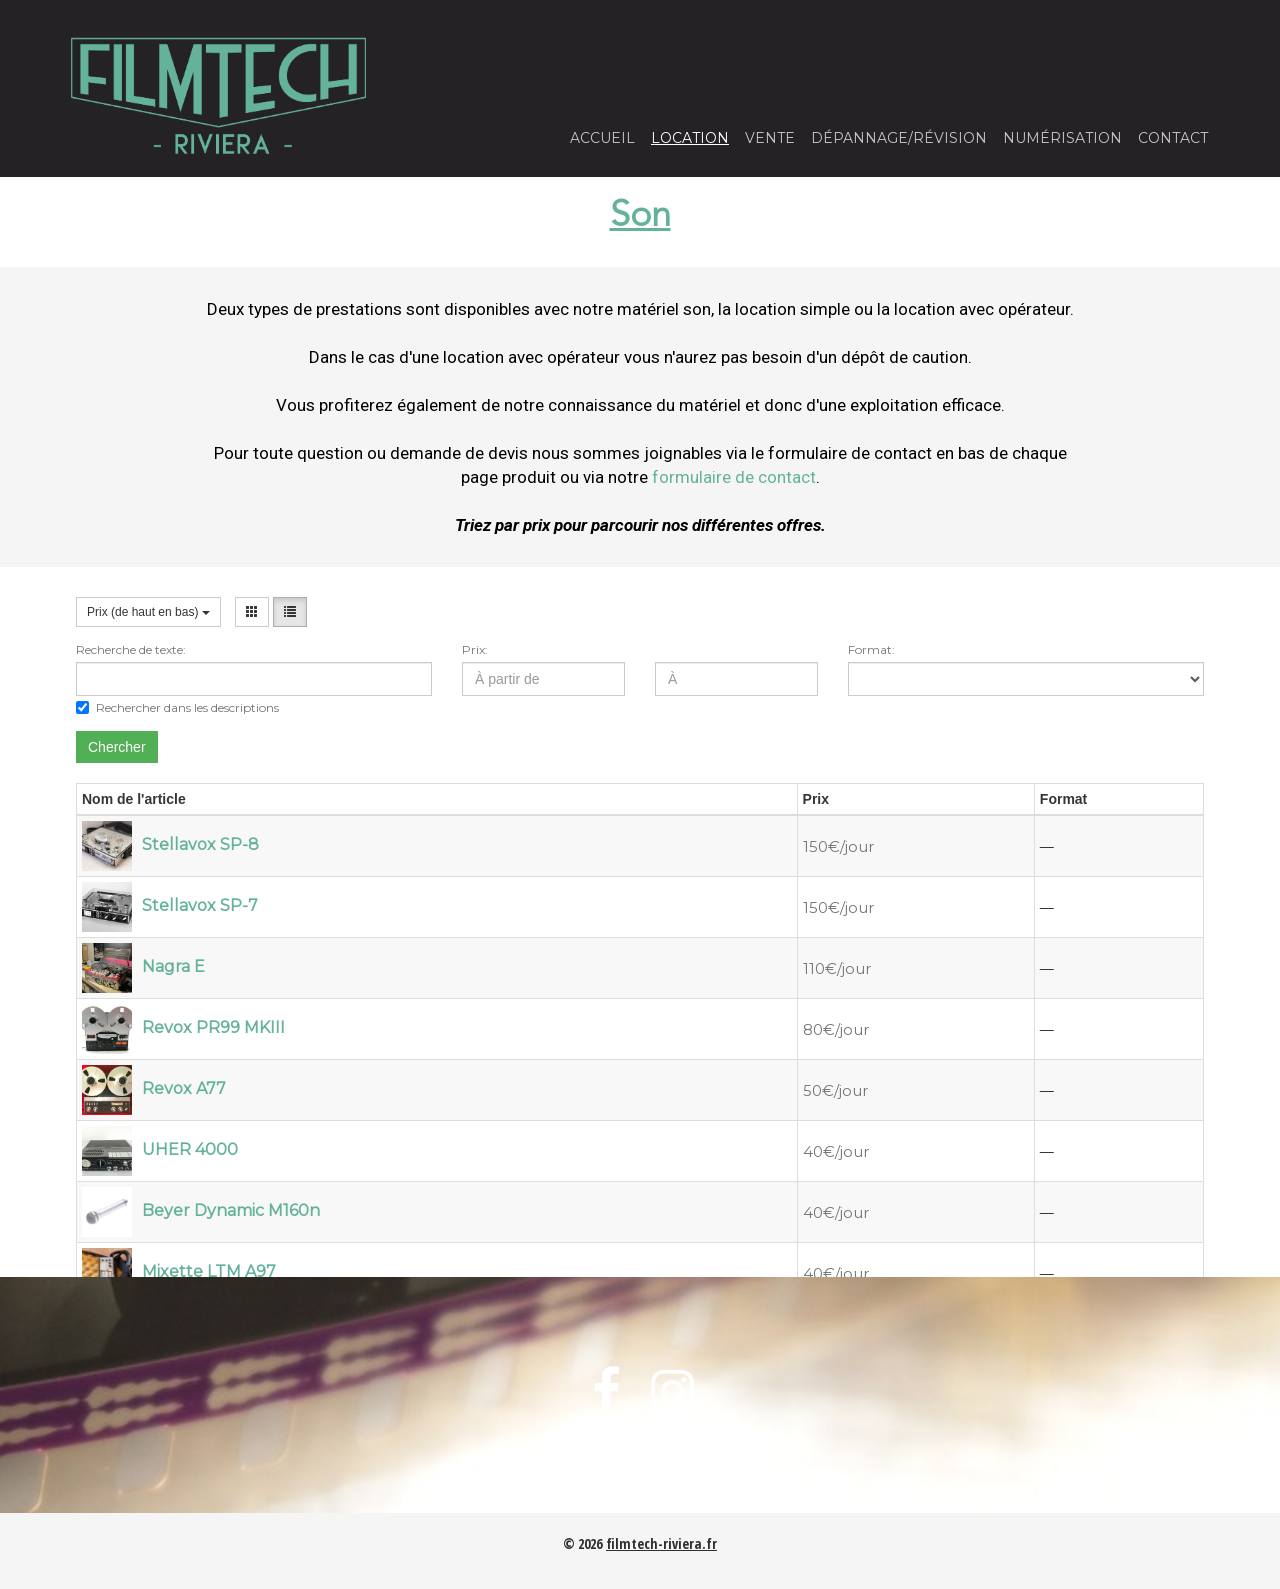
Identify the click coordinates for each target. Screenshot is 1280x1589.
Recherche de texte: (131, 649)
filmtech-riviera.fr (661, 1543)
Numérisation (1062, 138)
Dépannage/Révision (899, 138)
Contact (1173, 138)
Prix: (475, 649)
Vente (770, 138)
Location (690, 138)
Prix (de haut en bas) (148, 612)
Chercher (117, 747)
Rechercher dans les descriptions (177, 707)
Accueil (602, 138)
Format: (871, 649)
